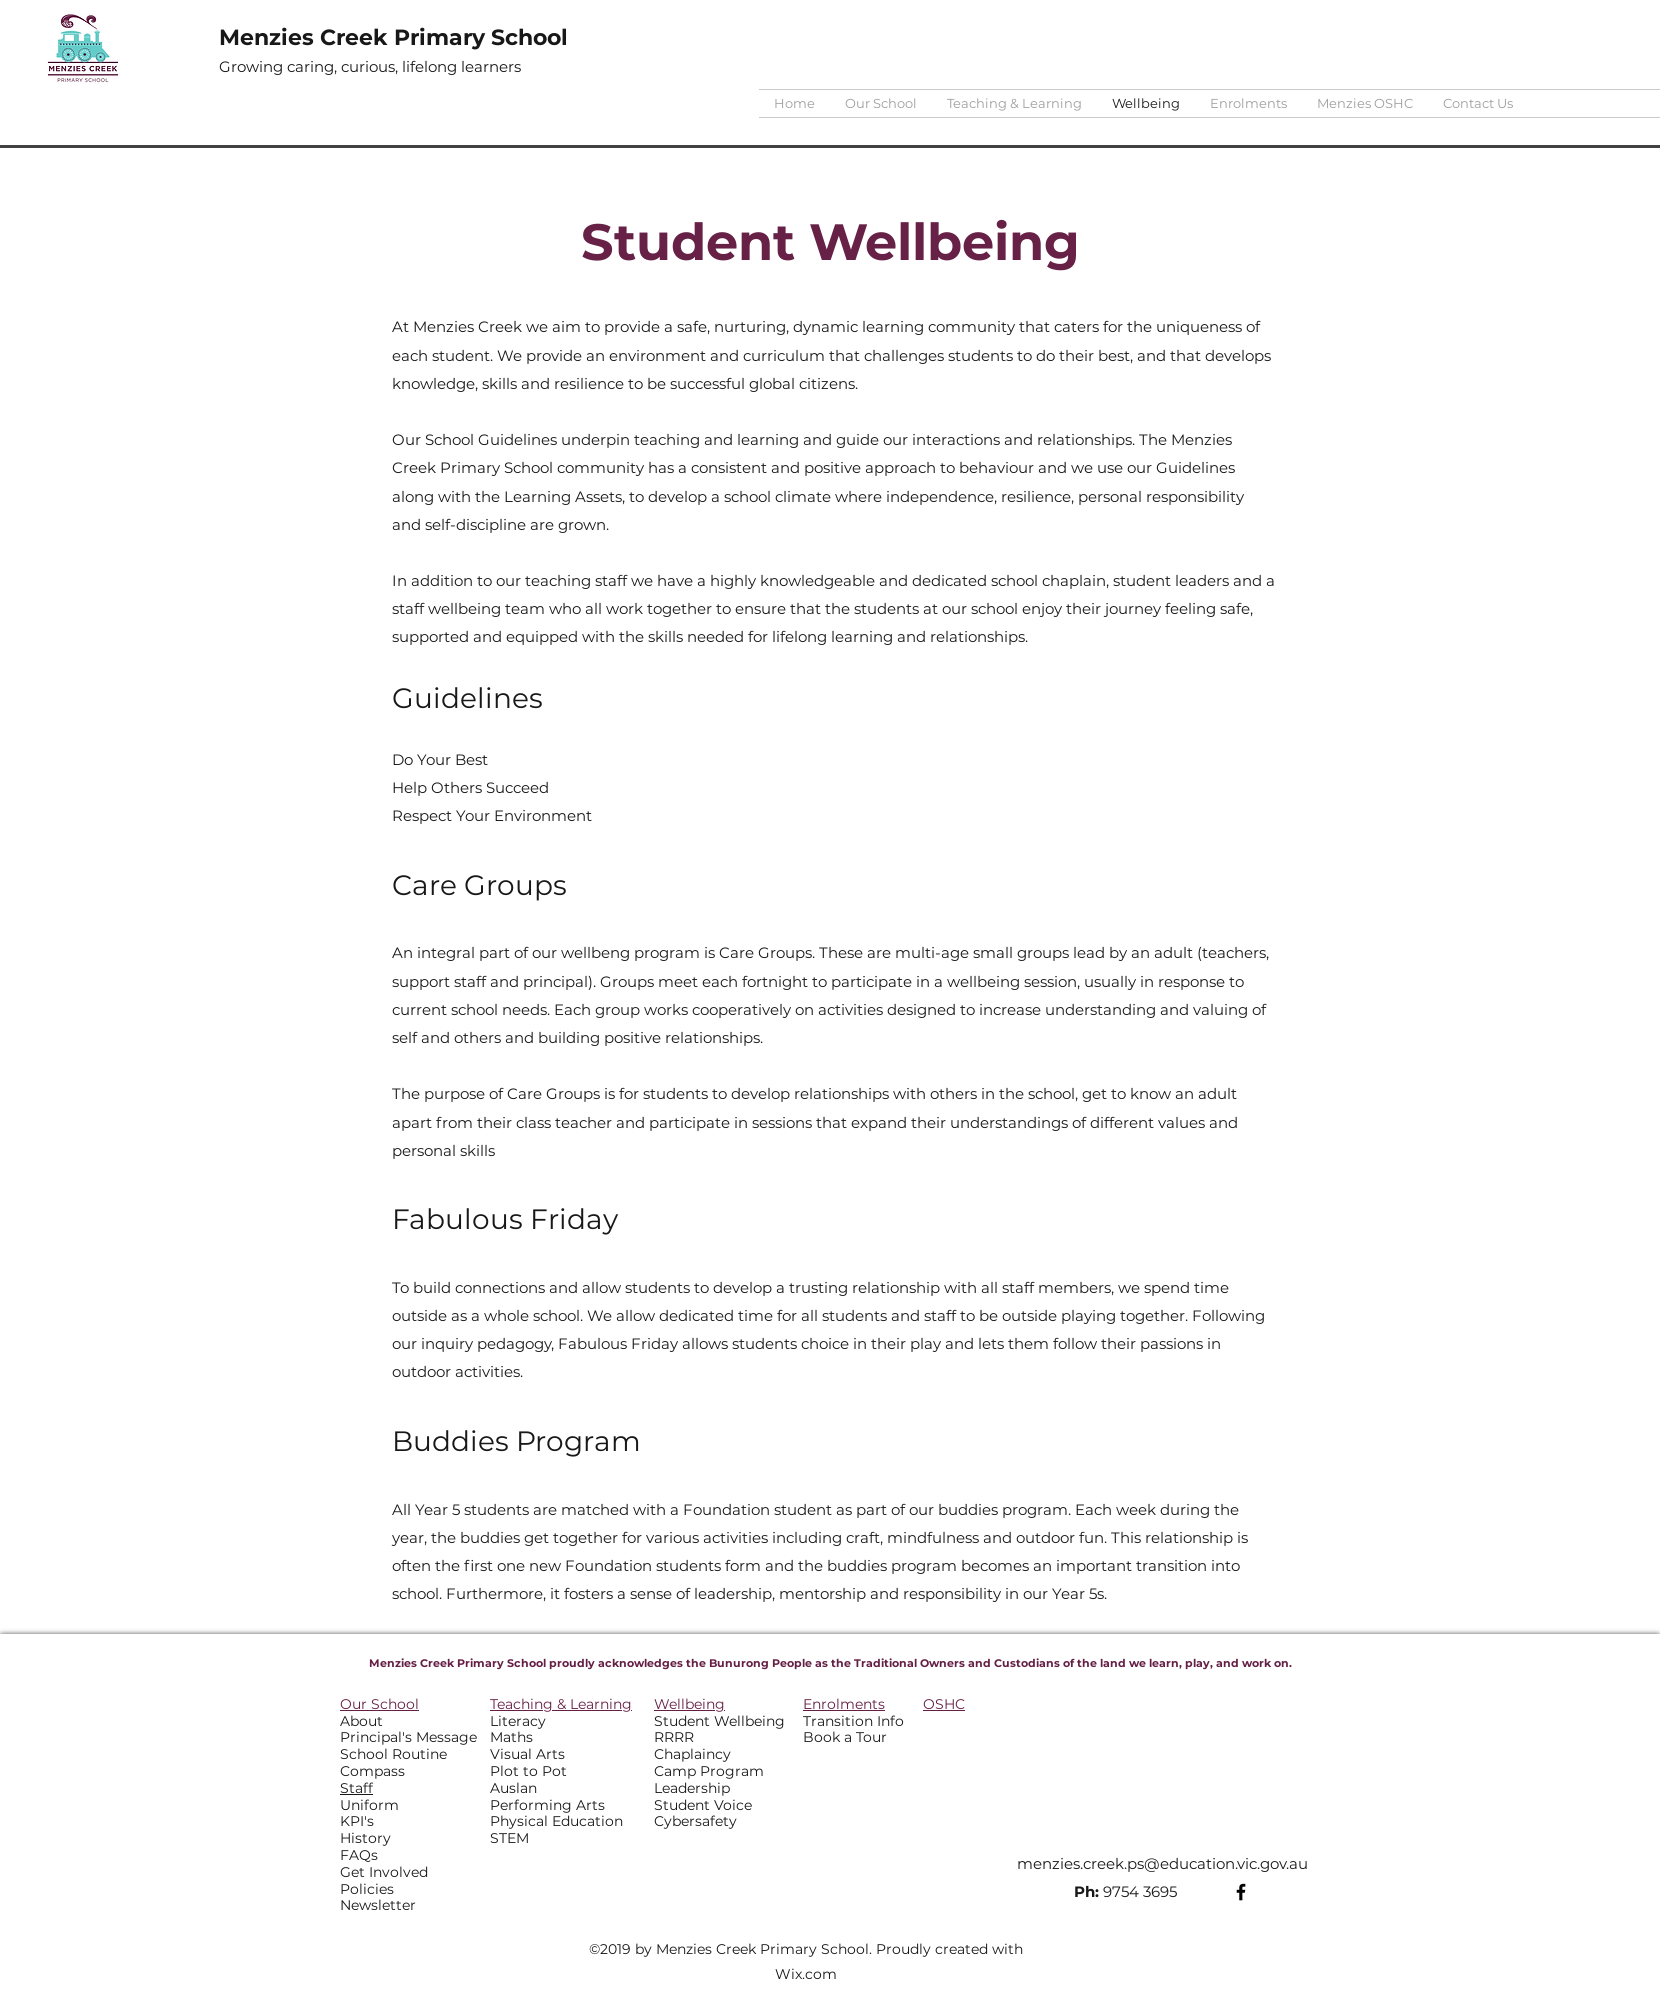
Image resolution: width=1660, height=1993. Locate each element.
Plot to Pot (528, 1771)
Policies (367, 1889)
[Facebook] (1241, 1892)
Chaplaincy (692, 1754)
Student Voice (703, 1805)
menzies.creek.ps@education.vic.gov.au (1162, 1863)
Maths (511, 1737)
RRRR (674, 1737)
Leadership (692, 1788)
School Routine (393, 1754)
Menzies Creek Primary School (393, 37)
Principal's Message (408, 1737)
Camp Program (709, 1771)
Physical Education (556, 1821)
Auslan (513, 1788)
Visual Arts (527, 1754)
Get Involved (384, 1872)
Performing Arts (547, 1805)
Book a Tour (845, 1737)
